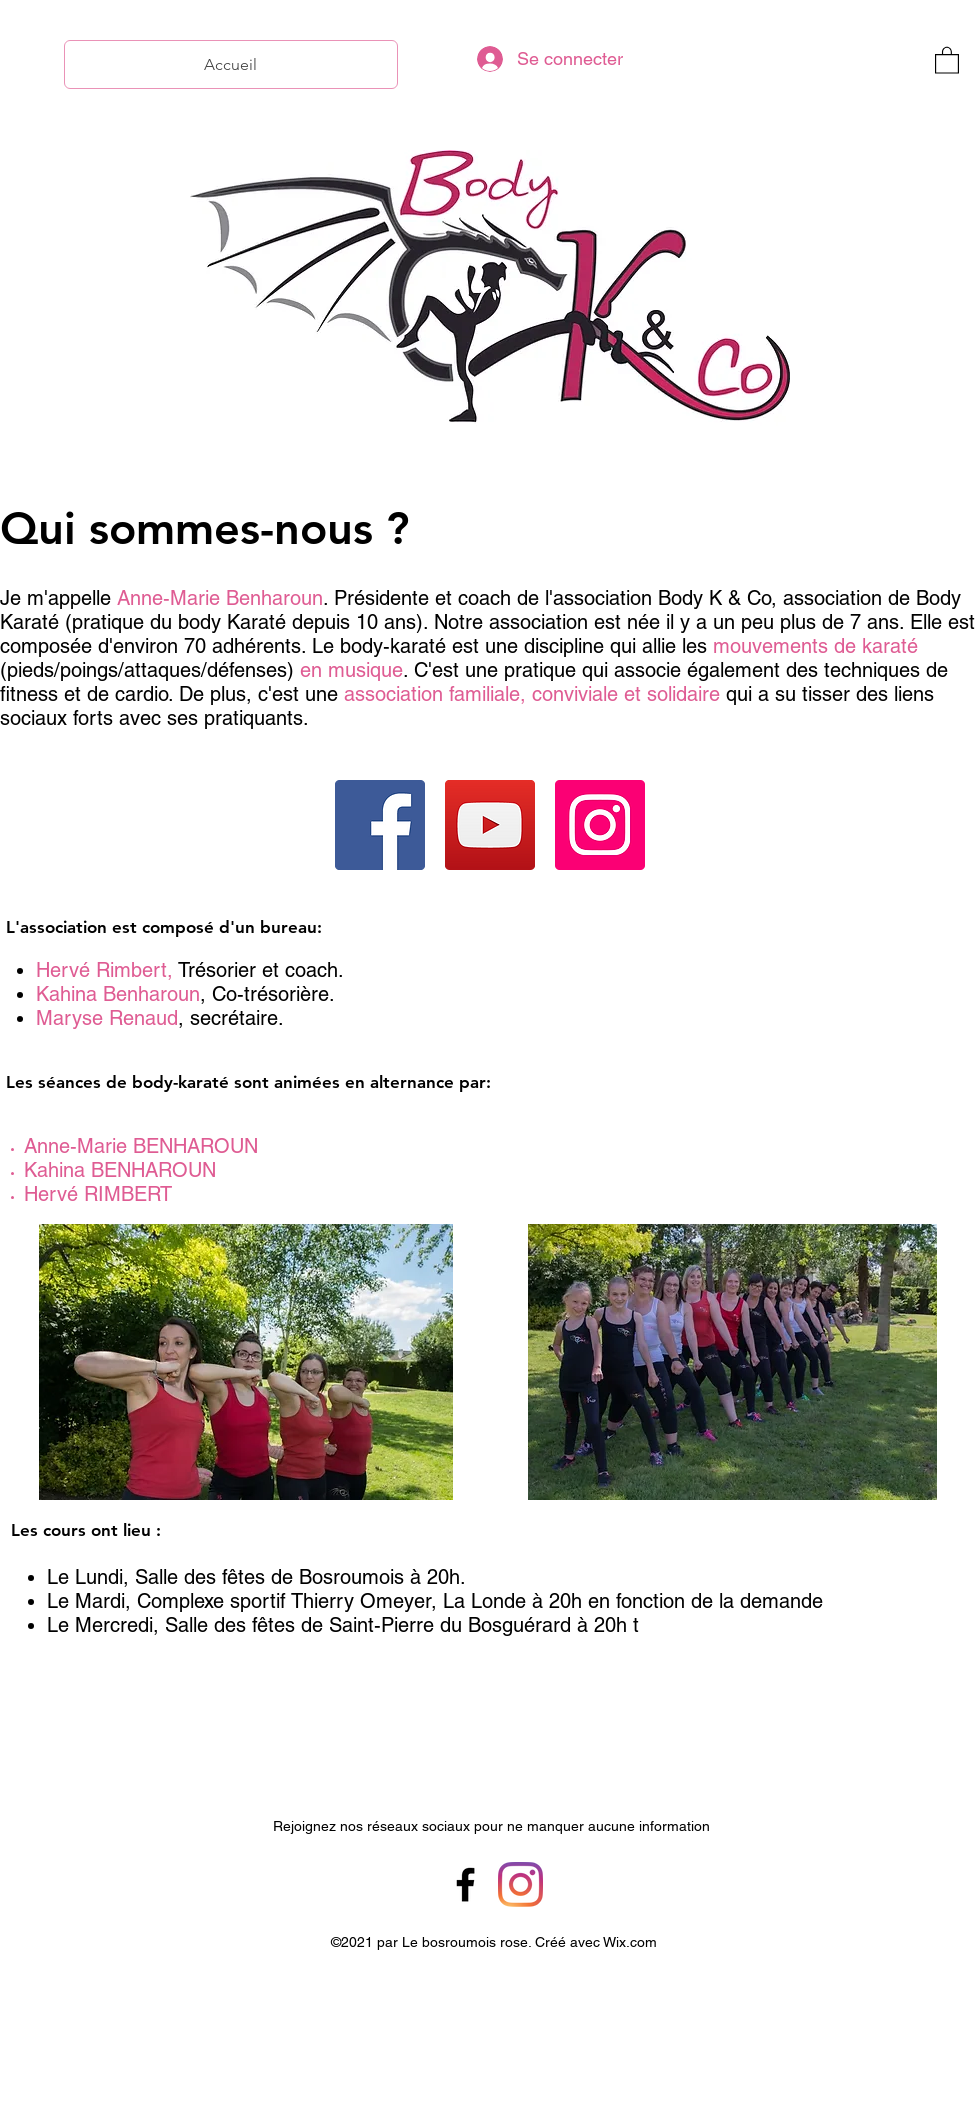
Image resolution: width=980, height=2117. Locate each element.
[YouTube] (490, 825)
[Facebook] (380, 825)
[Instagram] (600, 825)
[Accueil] (231, 64)
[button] (947, 59)
